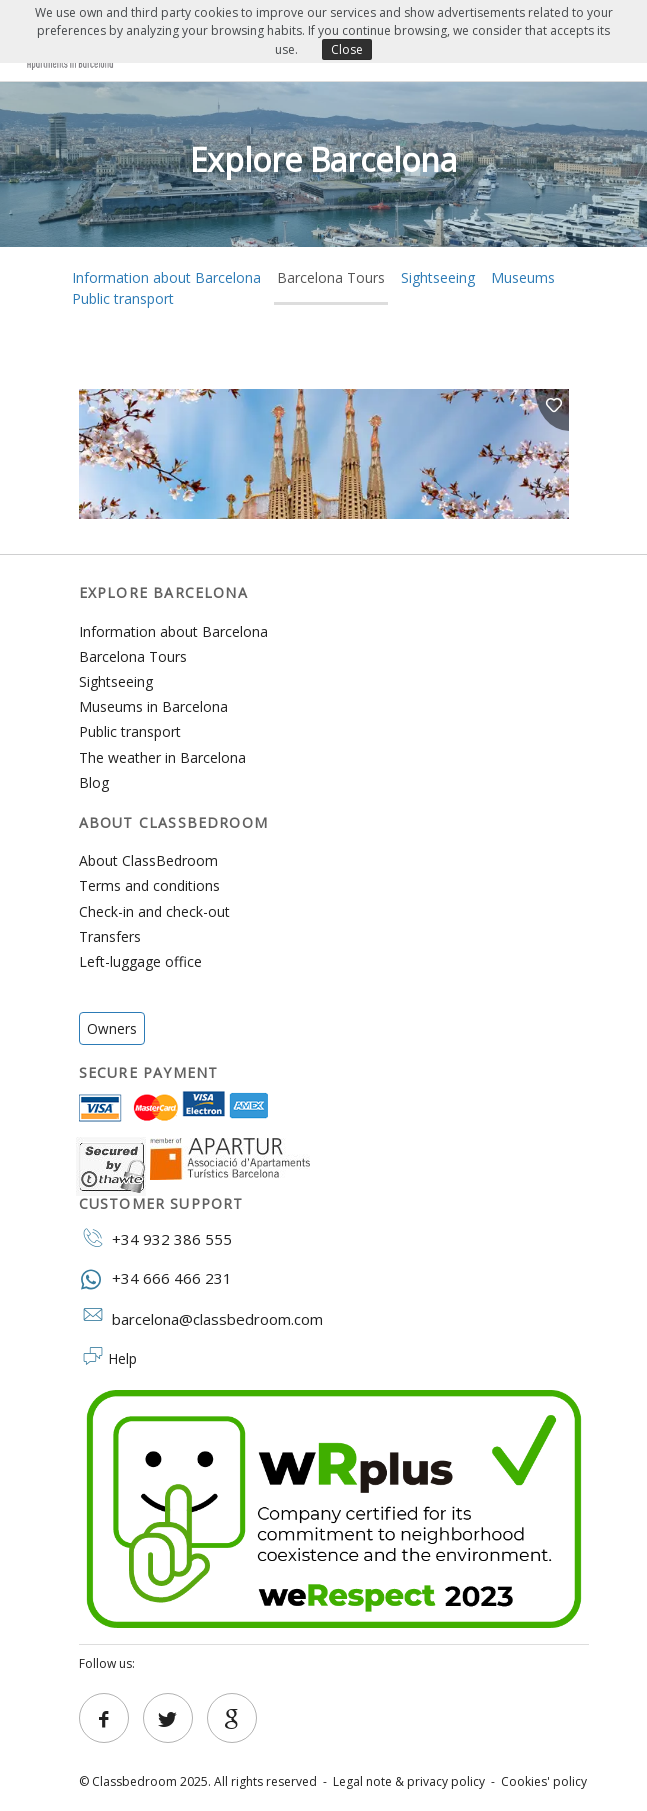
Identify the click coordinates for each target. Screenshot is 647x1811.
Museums (523, 277)
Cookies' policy (544, 1781)
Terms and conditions (149, 885)
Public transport (123, 298)
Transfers (110, 936)
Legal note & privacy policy (409, 1781)
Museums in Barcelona (153, 706)
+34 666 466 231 (155, 1277)
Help (122, 1358)
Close (347, 49)
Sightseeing (438, 277)
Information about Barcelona (173, 631)
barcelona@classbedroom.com (201, 1318)
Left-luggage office (140, 961)
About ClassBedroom (148, 860)
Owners (112, 1028)
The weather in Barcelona (162, 757)
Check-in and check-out (154, 911)
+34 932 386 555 (155, 1238)
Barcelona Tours (331, 277)
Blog (94, 782)
